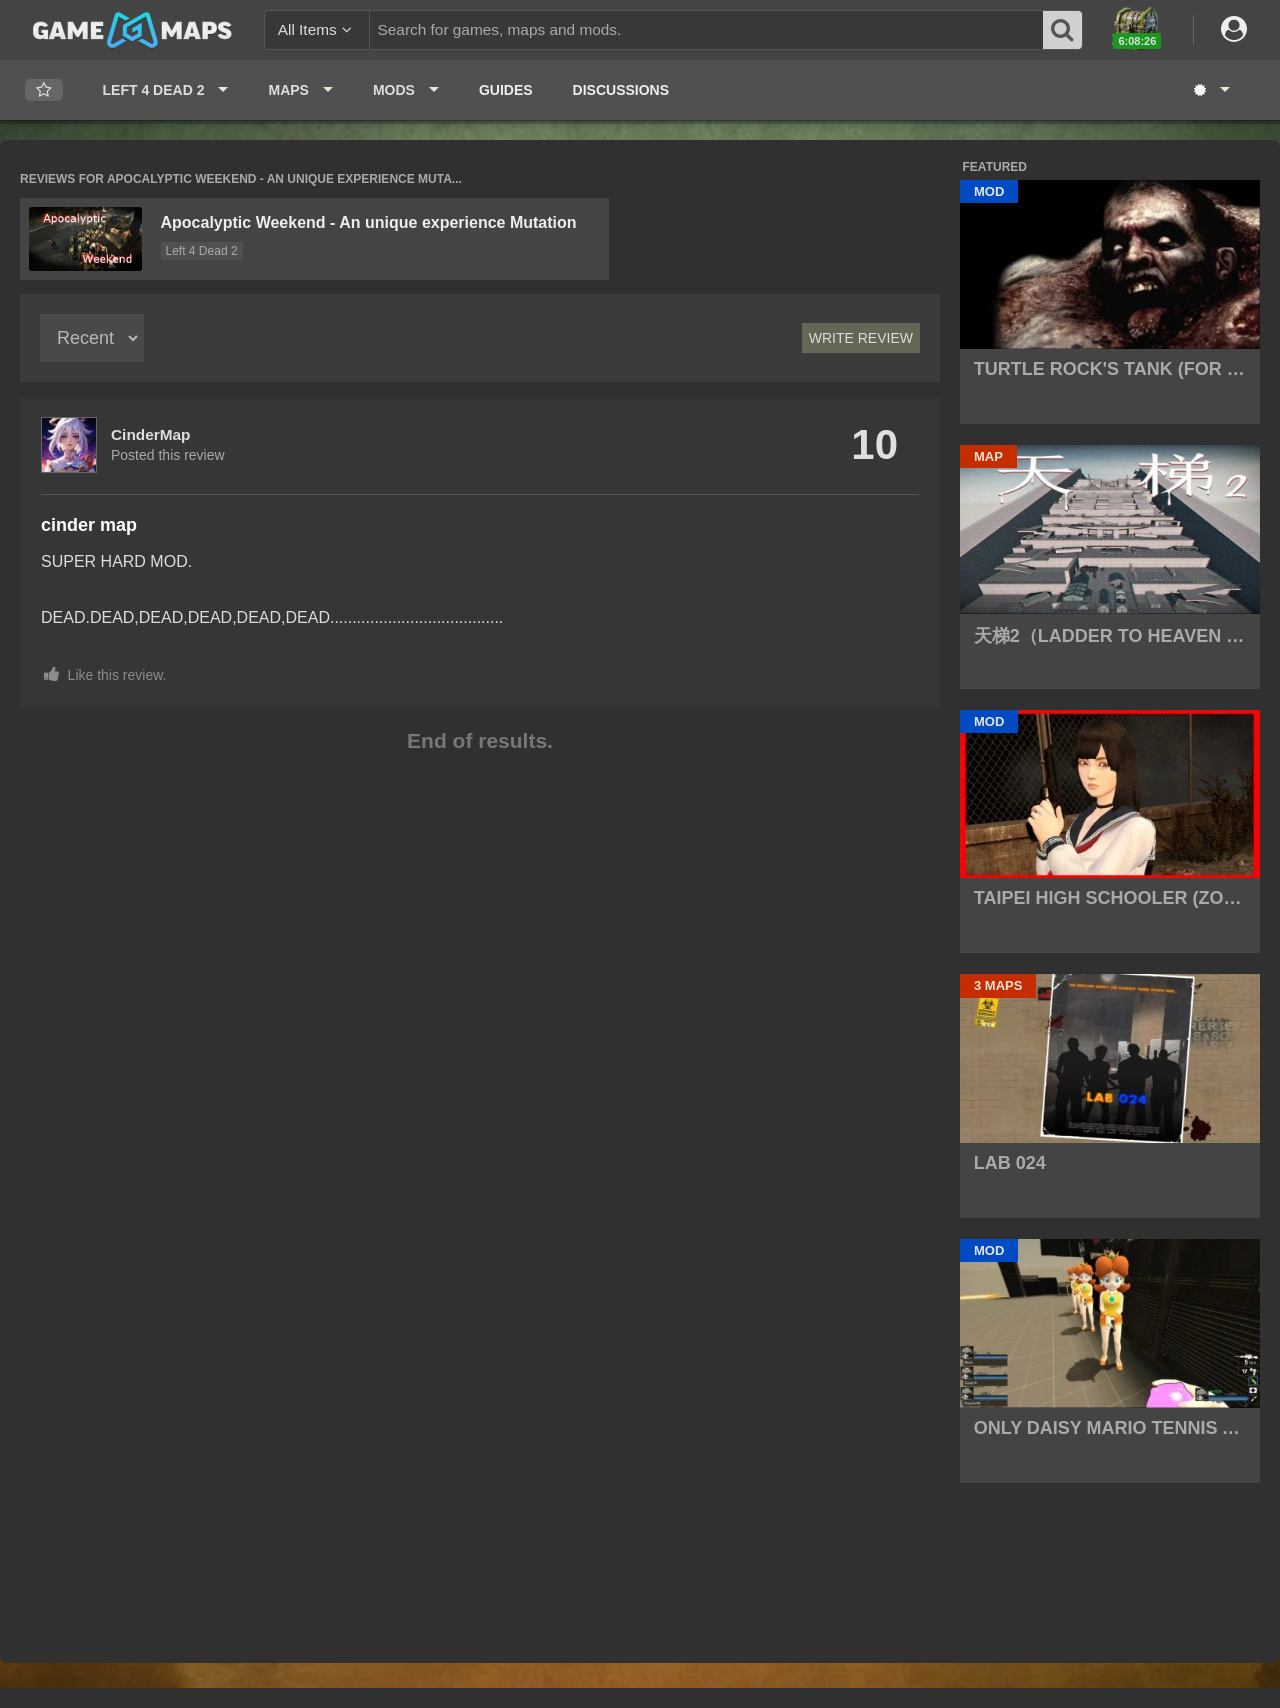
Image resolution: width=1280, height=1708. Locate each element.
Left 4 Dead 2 (202, 251)
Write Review (861, 338)
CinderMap (151, 434)
